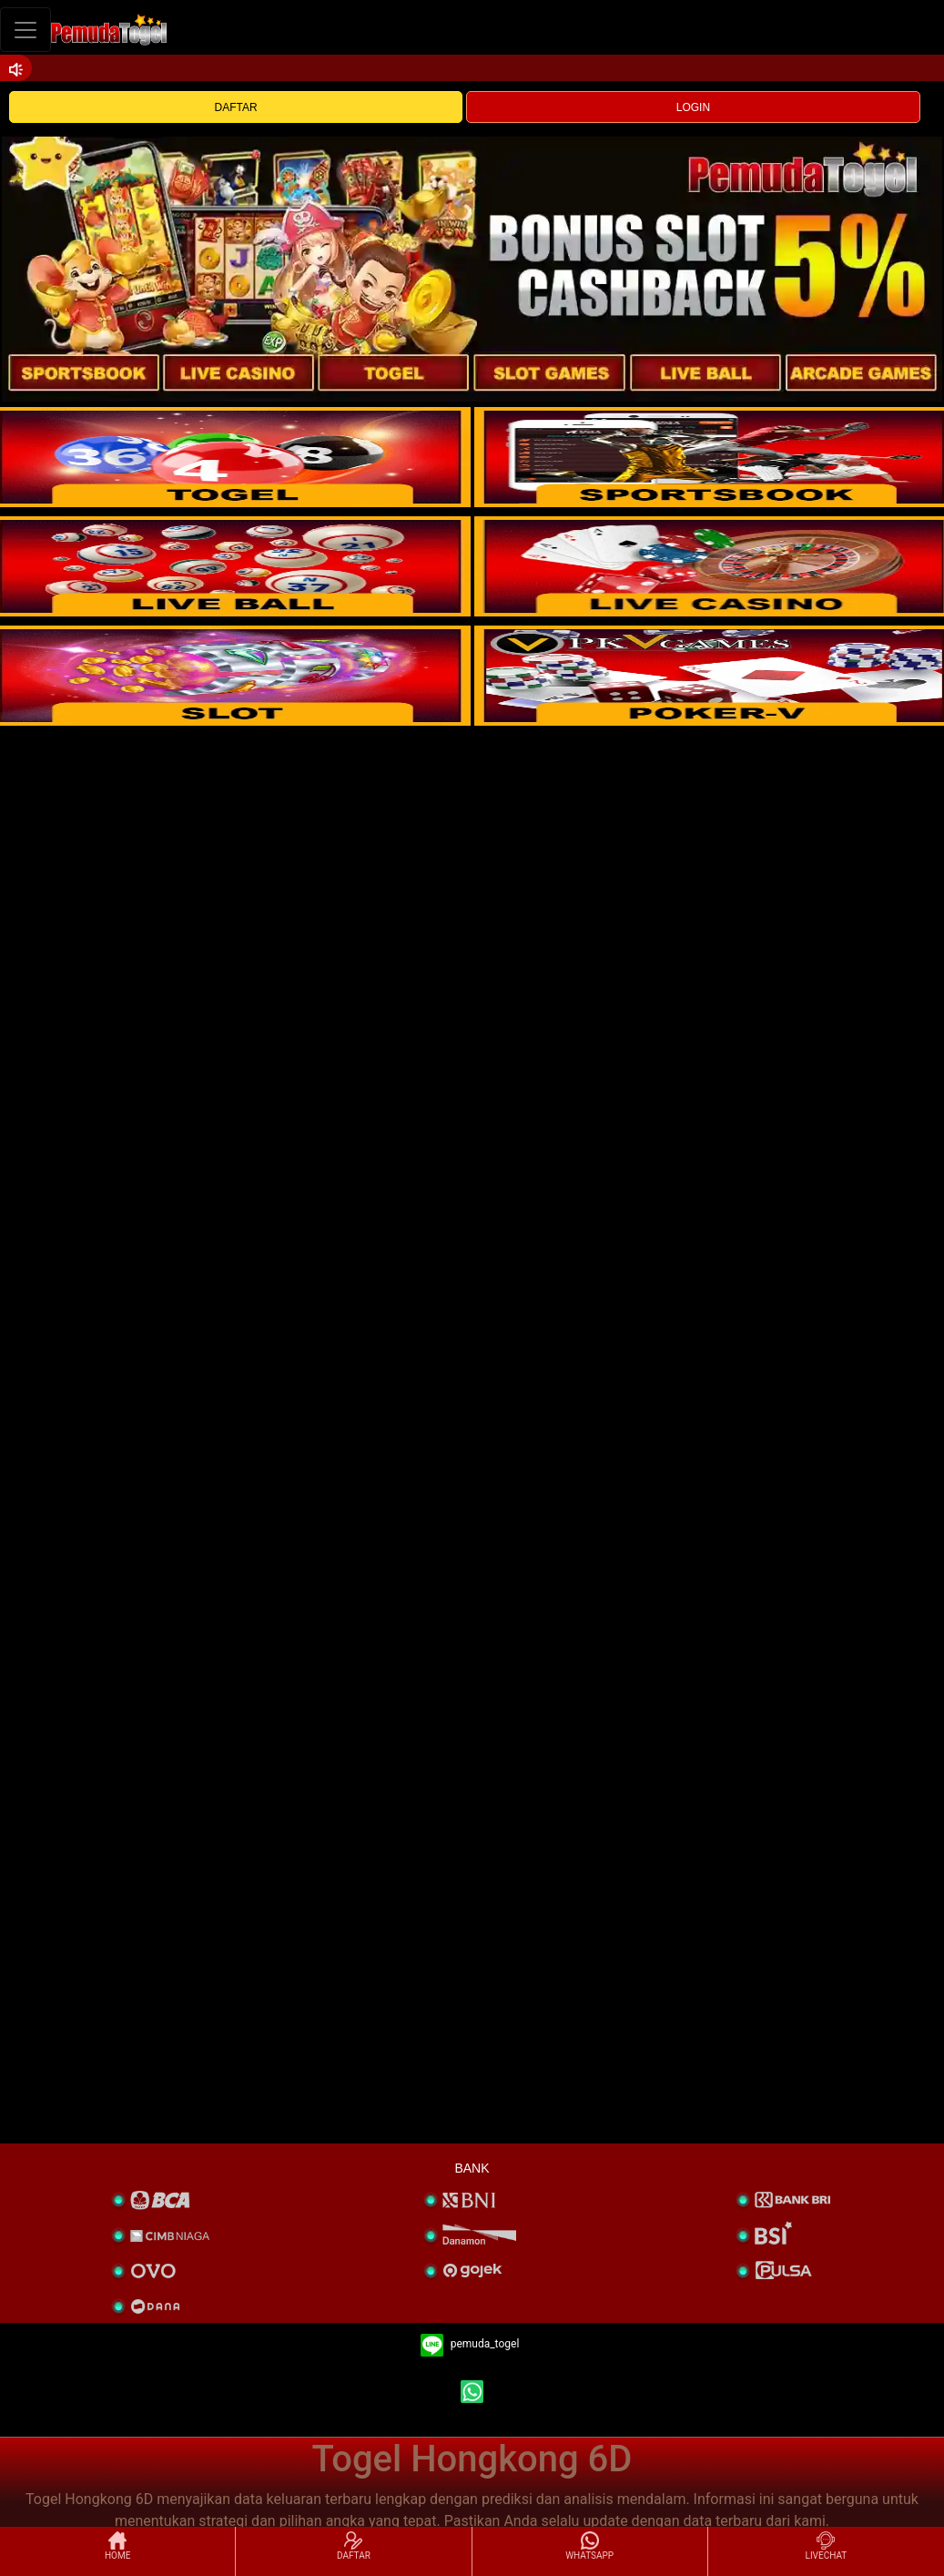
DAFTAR (236, 107)
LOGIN (693, 107)
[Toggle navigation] (25, 29)
